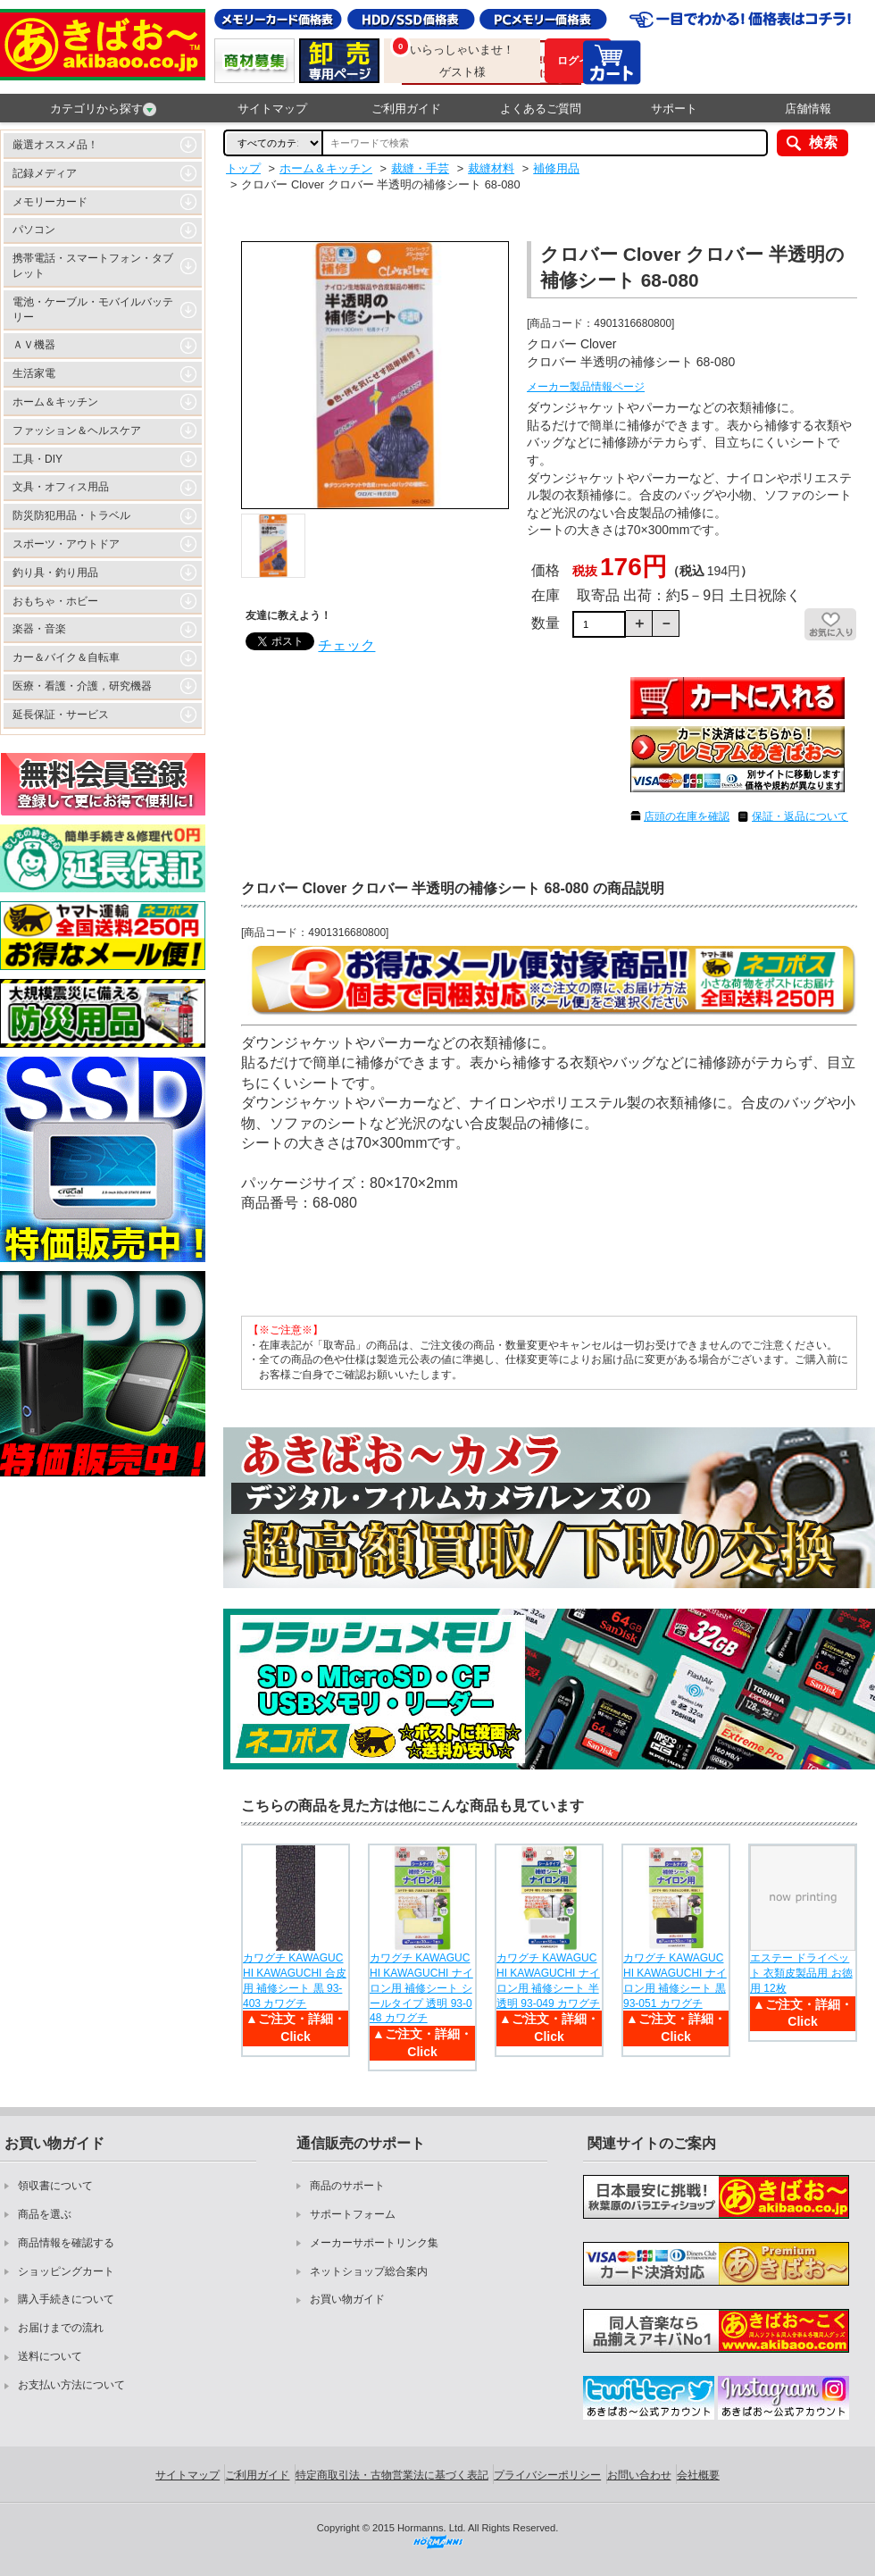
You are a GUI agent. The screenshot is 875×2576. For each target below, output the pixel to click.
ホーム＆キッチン (55, 402)
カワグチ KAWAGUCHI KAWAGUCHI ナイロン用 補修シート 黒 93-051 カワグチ (675, 1980)
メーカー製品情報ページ (586, 387)
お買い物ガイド (347, 2299)
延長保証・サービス (60, 714)
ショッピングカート (66, 2271)
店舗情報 (808, 108)
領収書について (55, 2185)
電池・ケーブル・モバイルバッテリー (92, 309)
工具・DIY (37, 459)
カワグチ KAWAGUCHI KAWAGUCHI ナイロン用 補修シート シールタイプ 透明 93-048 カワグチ (421, 1988)
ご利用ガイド (406, 108)
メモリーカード (50, 202)
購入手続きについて (66, 2299)
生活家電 (33, 373)
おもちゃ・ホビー (55, 601)
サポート (674, 108)
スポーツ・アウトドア (66, 544)
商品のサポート (347, 2185)
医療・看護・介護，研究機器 (82, 686)
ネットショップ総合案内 (369, 2271)
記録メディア (44, 173)
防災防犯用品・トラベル (71, 515)
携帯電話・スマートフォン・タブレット (92, 266)
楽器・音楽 (39, 629)
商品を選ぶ (44, 2214)
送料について (50, 2356)
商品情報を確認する (66, 2243)
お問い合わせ (639, 2475)
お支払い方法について (71, 2385)
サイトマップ (272, 108)
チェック (346, 645)
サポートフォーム (353, 2214)
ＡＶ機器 (33, 345)
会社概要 (698, 2475)
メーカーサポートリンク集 (374, 2243)
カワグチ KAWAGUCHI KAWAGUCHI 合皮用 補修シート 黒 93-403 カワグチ (294, 1980)
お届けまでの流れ (61, 2327)
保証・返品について (800, 816)
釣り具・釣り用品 (55, 572)
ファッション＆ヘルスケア (76, 430)
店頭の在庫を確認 (686, 816)
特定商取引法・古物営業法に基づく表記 (392, 2475)
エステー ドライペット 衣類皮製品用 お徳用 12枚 (801, 1973)
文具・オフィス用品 (60, 487)
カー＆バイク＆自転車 (66, 657)
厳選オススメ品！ (55, 144)
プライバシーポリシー (547, 2475)
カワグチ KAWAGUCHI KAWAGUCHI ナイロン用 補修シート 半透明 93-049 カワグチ (548, 1980)
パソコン (33, 229)
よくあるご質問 (540, 108)
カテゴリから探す (103, 109)
